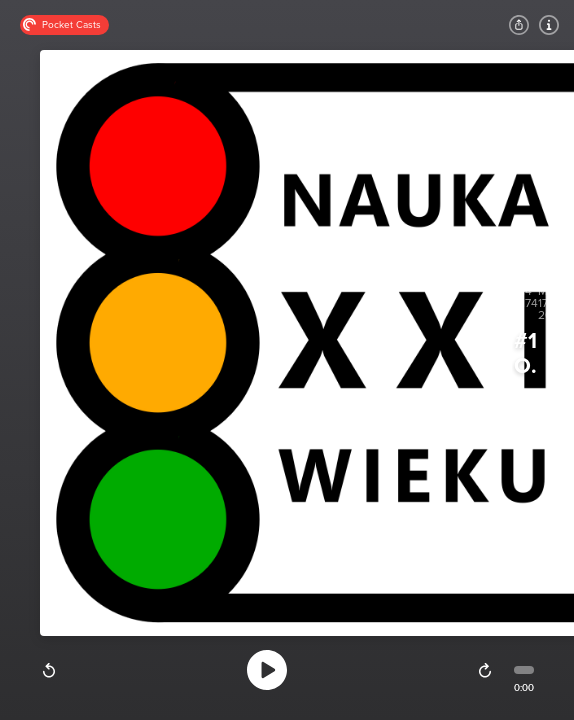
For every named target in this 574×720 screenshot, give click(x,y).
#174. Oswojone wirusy (525, 354)
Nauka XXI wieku (524, 394)
